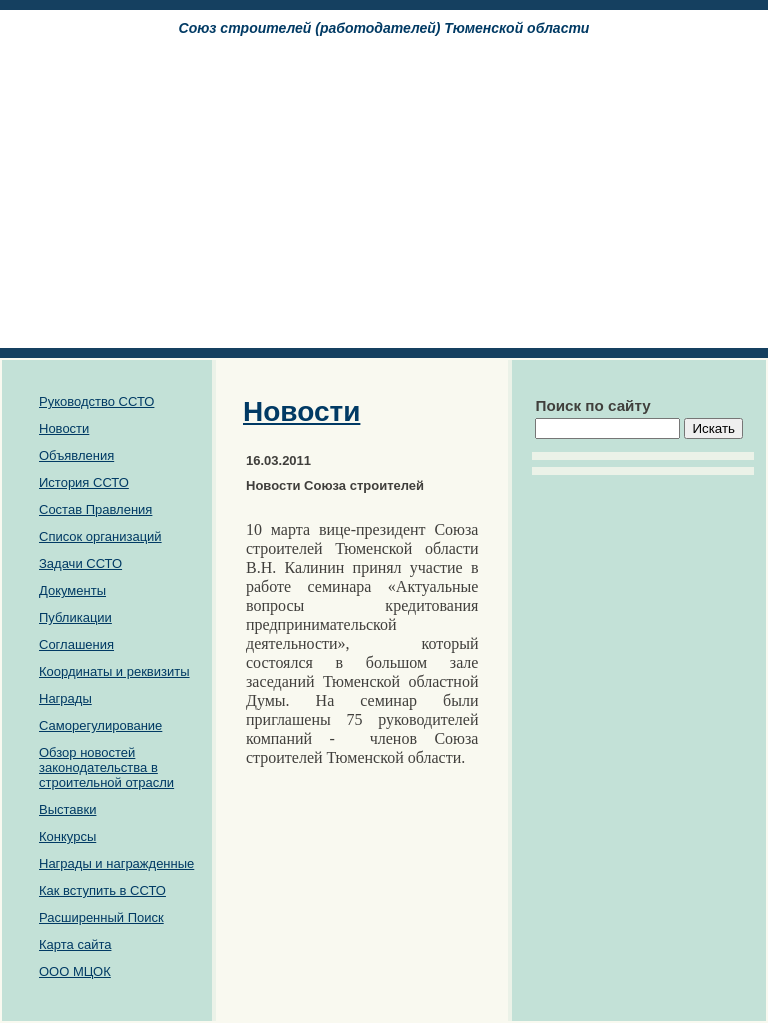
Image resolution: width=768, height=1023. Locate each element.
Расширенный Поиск (101, 917)
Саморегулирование (100, 725)
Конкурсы (67, 836)
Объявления (76, 455)
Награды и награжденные (116, 863)
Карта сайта (75, 944)
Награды (65, 698)
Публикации (75, 617)
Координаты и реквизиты (114, 671)
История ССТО (84, 482)
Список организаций (100, 536)
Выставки (67, 809)
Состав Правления (95, 509)
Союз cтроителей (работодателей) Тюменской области (384, 28)
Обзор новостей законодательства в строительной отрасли (106, 767)
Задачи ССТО (80, 563)
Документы (72, 590)
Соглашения (76, 644)
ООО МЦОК (75, 971)
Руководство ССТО (96, 401)
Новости (64, 428)
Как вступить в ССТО (102, 890)
